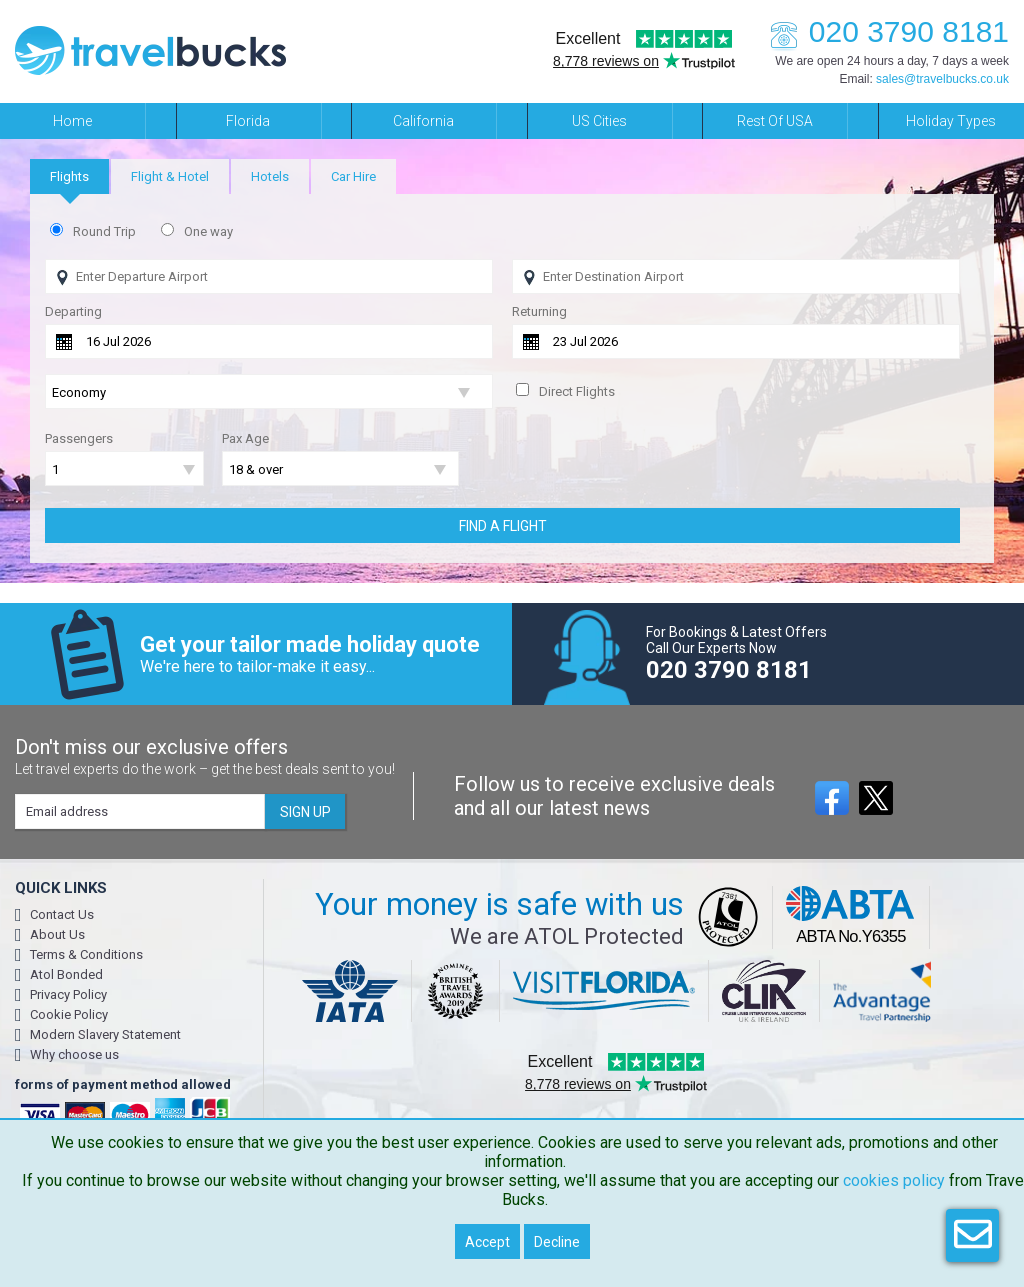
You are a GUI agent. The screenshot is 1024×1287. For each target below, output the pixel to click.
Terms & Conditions (86, 954)
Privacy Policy (68, 994)
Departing (73, 311)
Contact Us (62, 914)
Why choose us (74, 1054)
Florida (248, 121)
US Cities (599, 121)
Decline (557, 1242)
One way (208, 231)
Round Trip (104, 231)
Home (72, 121)
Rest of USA (775, 121)
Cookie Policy (69, 1014)
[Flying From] (269, 276)
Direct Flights (577, 391)
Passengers (79, 438)
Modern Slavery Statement (105, 1034)
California (423, 121)
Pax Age (245, 438)
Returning (539, 311)
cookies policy (894, 1180)
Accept (487, 1242)
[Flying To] (736, 276)
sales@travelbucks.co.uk (942, 79)
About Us (57, 934)
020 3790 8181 (884, 31)
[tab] (69, 176)
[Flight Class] (269, 392)
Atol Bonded (66, 974)
